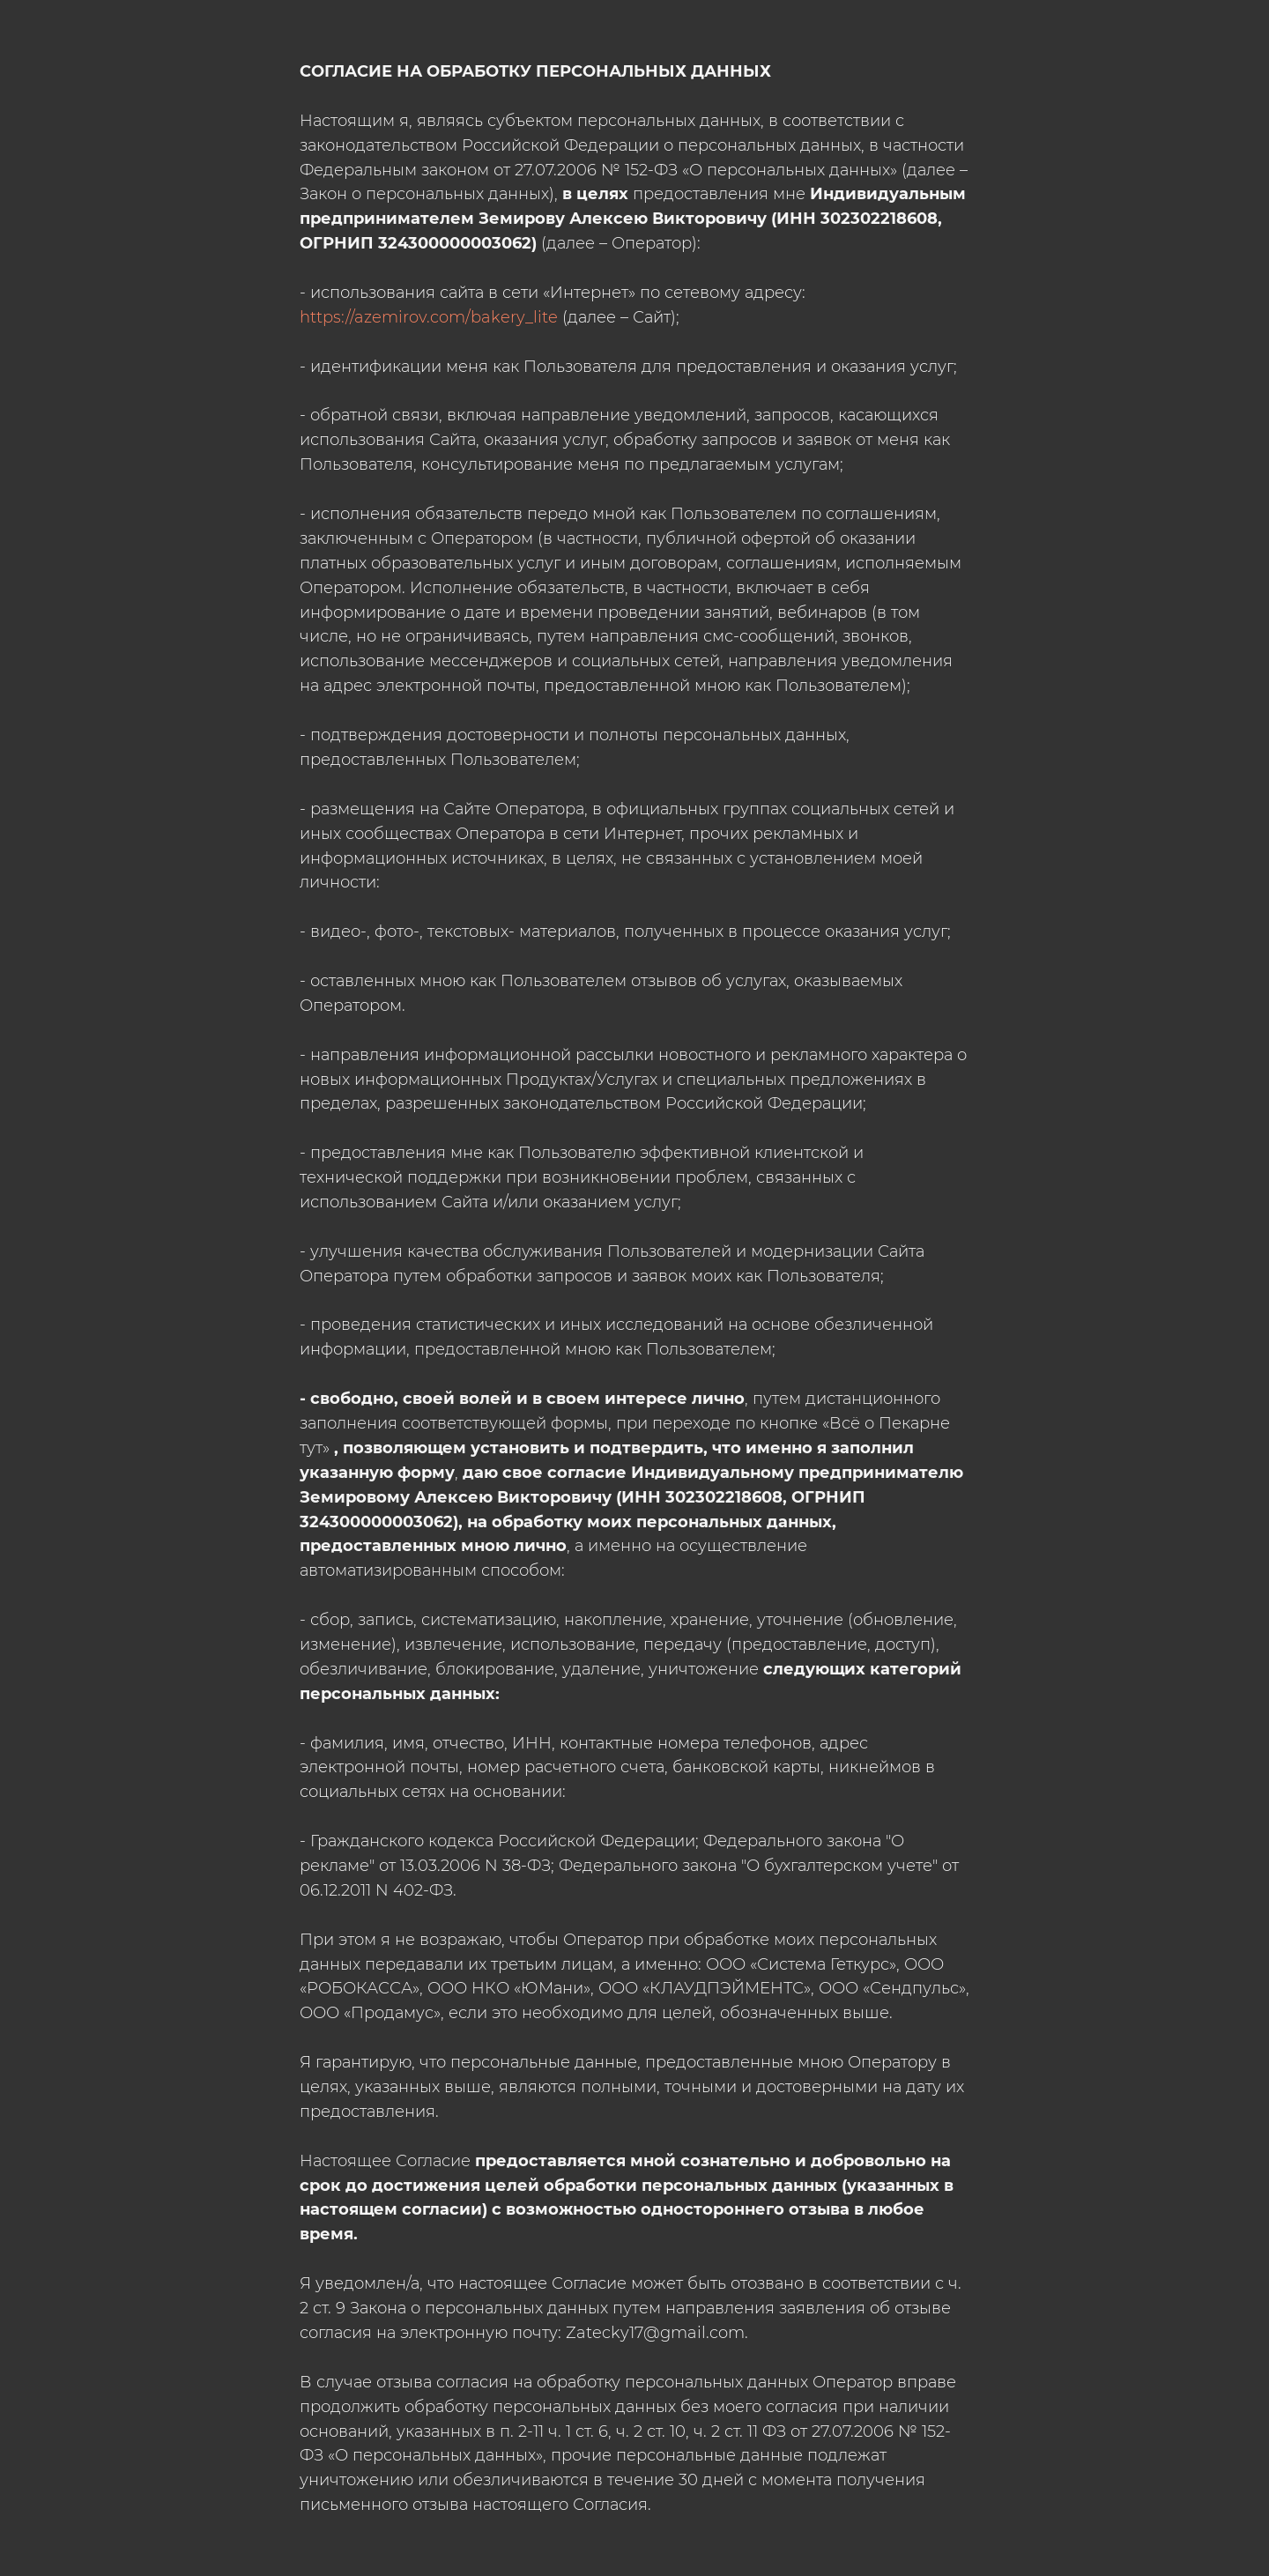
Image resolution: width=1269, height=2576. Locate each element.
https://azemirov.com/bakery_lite (429, 317)
